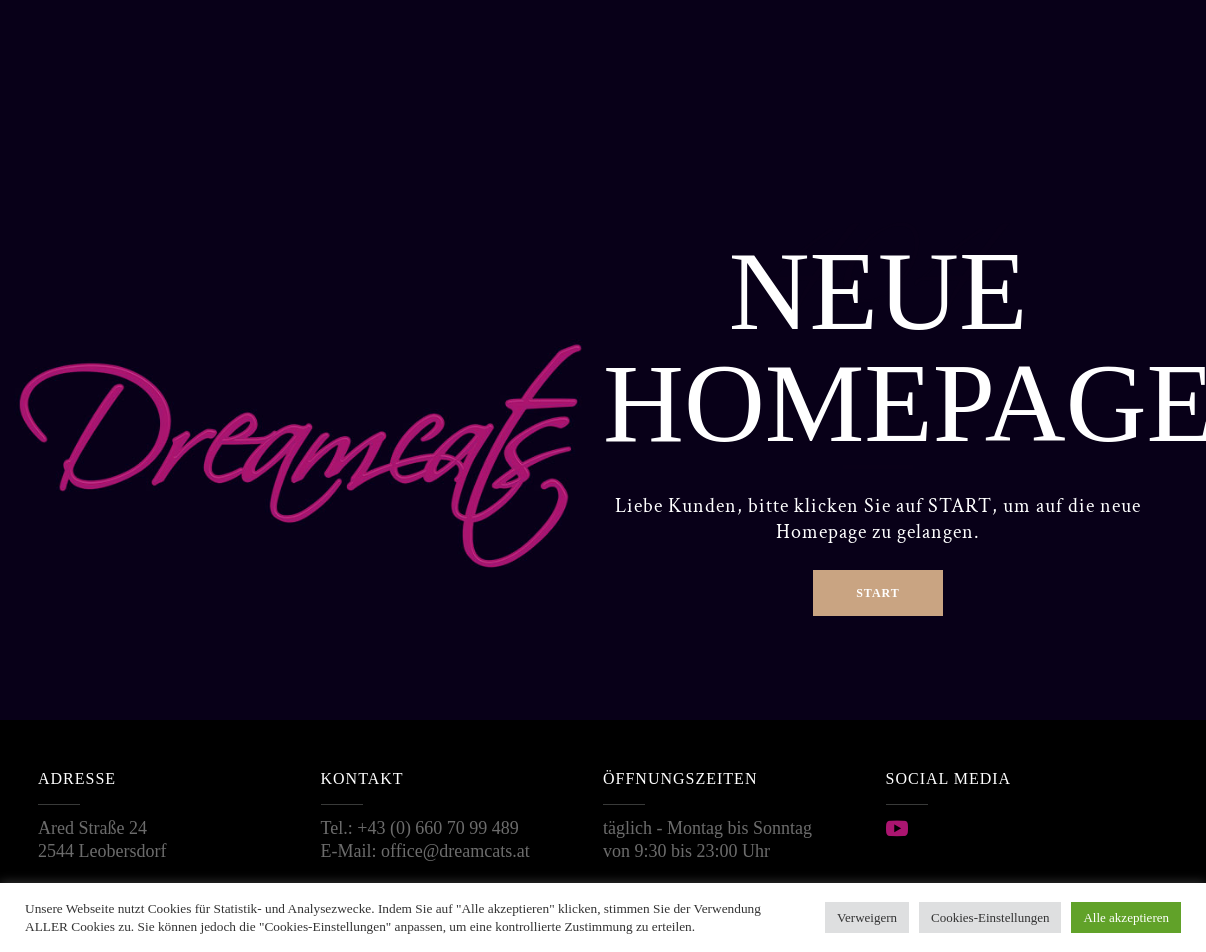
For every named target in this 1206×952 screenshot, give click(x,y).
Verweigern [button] (867, 917)
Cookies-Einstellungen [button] (990, 917)
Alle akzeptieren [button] (1126, 917)
